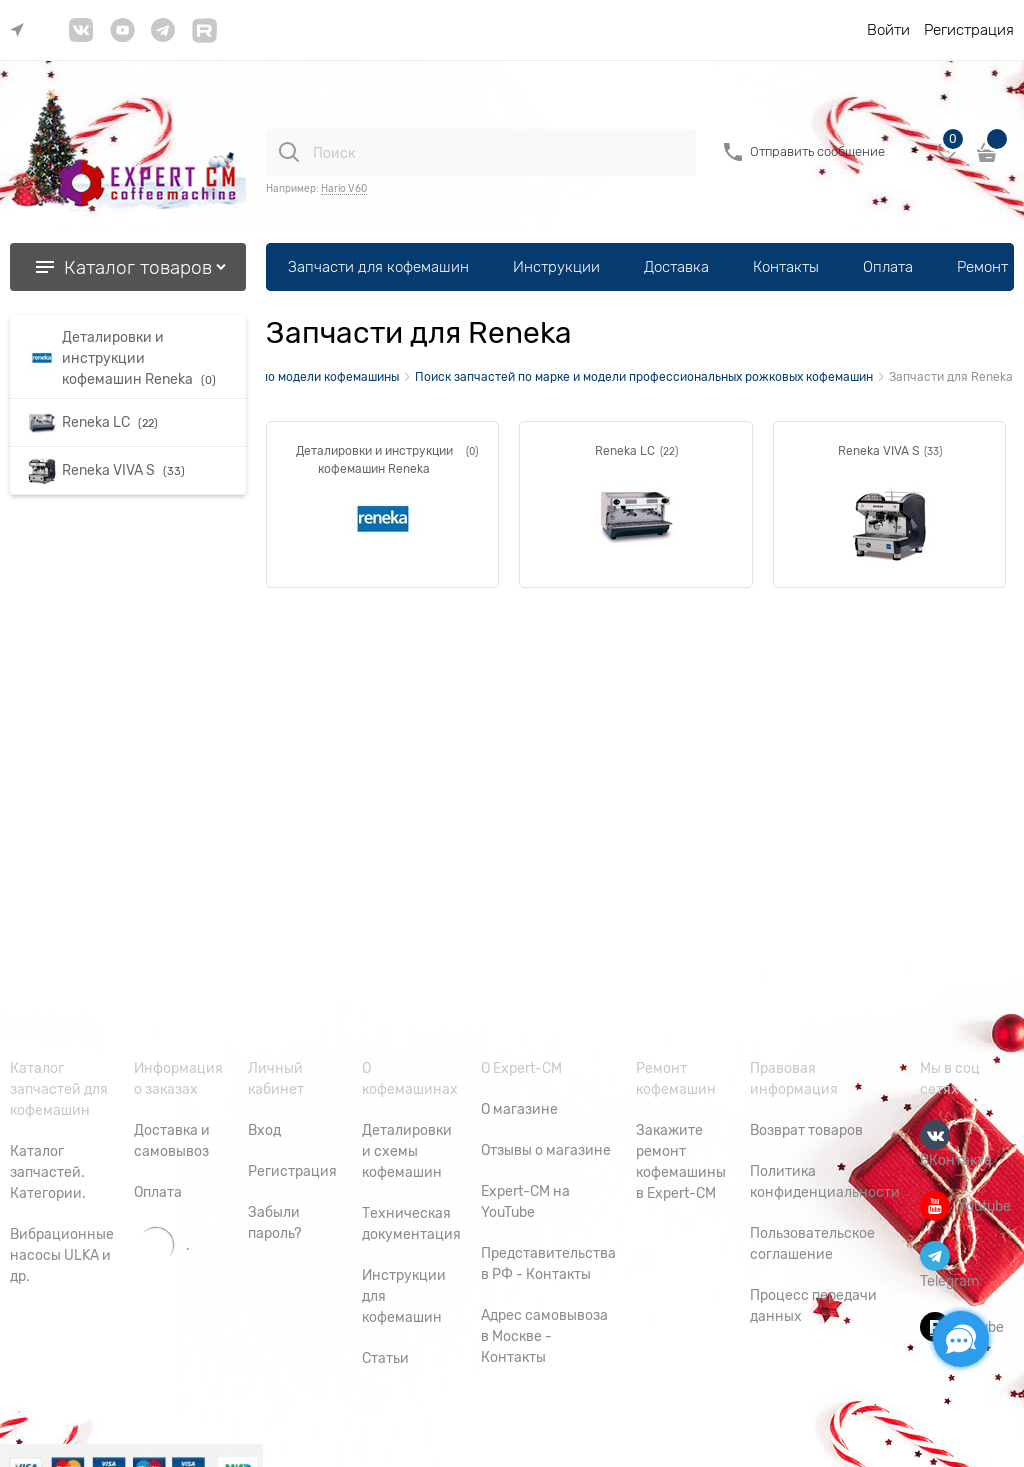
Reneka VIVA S (878, 451)
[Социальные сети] (961, 1339)
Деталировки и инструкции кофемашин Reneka (374, 460)
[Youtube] (935, 1206)
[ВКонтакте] (935, 1135)
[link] (22, 30)
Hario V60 (344, 188)
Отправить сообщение (817, 151)
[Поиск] (289, 152)
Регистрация (969, 30)
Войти (888, 30)
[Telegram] (935, 1256)
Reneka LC (625, 451)
